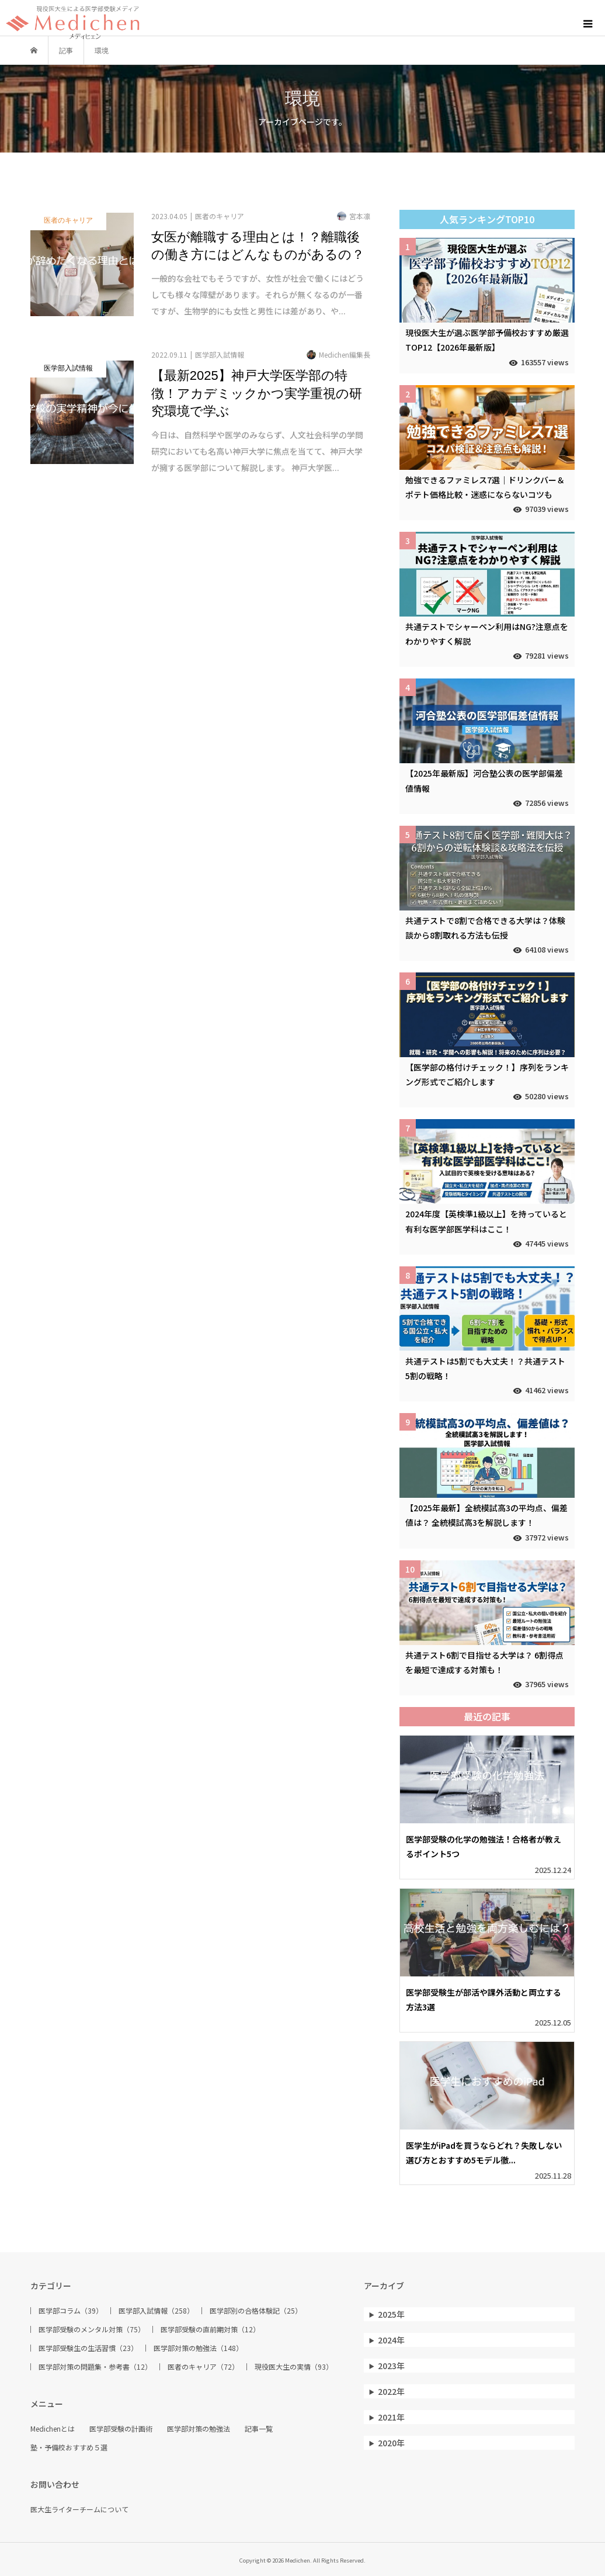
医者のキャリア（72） (203, 2366)
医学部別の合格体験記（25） (256, 2310)
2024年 (391, 2340)
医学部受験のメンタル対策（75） (92, 2329)
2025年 (391, 2314)
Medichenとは (52, 2428)
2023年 (391, 2365)
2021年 (391, 2417)
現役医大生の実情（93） (294, 2366)
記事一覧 (259, 2428)
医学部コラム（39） (71, 2310)
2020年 (391, 2443)
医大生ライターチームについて (79, 2509)
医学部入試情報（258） (156, 2310)
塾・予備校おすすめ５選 (68, 2447)
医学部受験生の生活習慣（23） (88, 2348)
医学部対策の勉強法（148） (198, 2348)
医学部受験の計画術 (120, 2428)
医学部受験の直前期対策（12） (210, 2329)
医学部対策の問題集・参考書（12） (95, 2366)
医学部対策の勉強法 (198, 2428)
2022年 (391, 2391)
